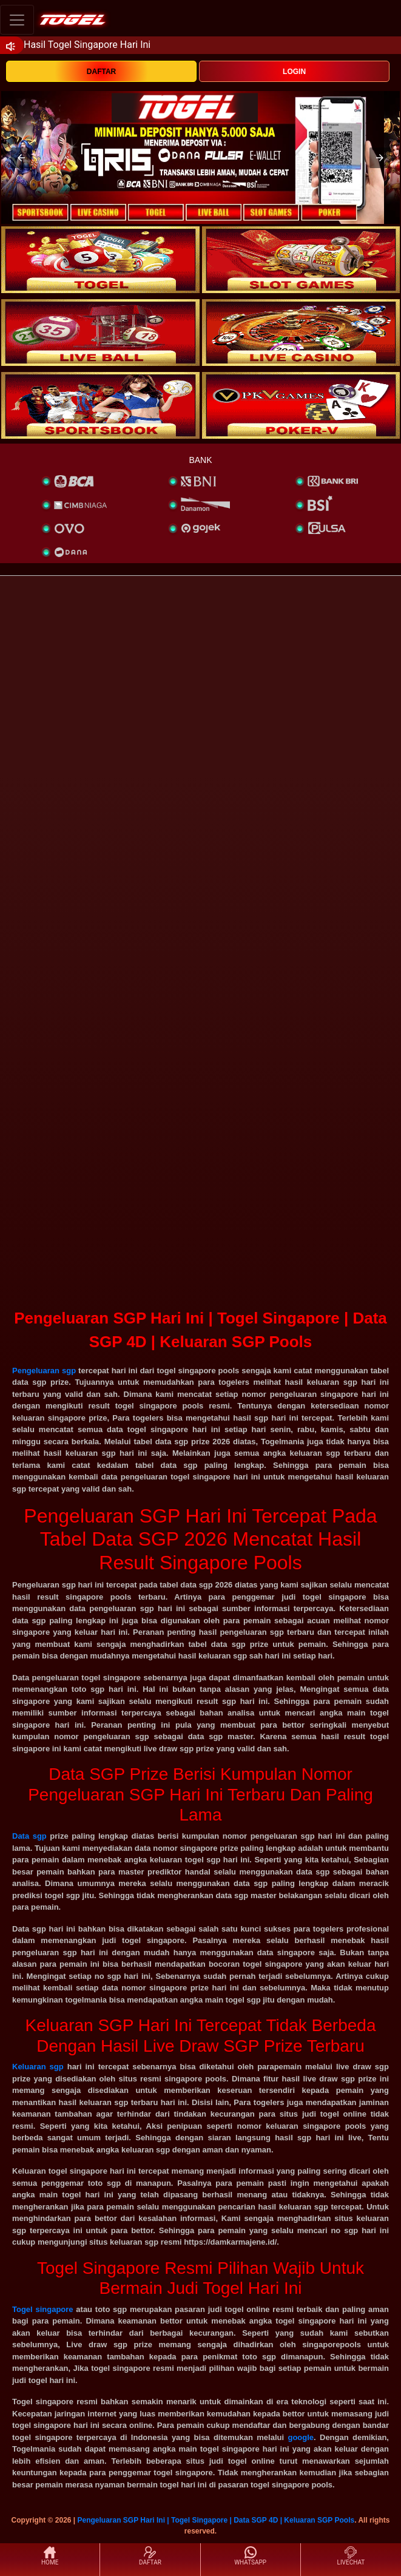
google (301, 2437)
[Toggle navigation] (17, 20)
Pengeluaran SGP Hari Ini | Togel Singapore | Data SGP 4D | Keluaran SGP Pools (216, 2520)
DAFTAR (101, 71)
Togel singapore (42, 2309)
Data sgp (29, 1836)
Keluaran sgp (38, 2066)
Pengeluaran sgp (44, 1370)
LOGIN (294, 71)
